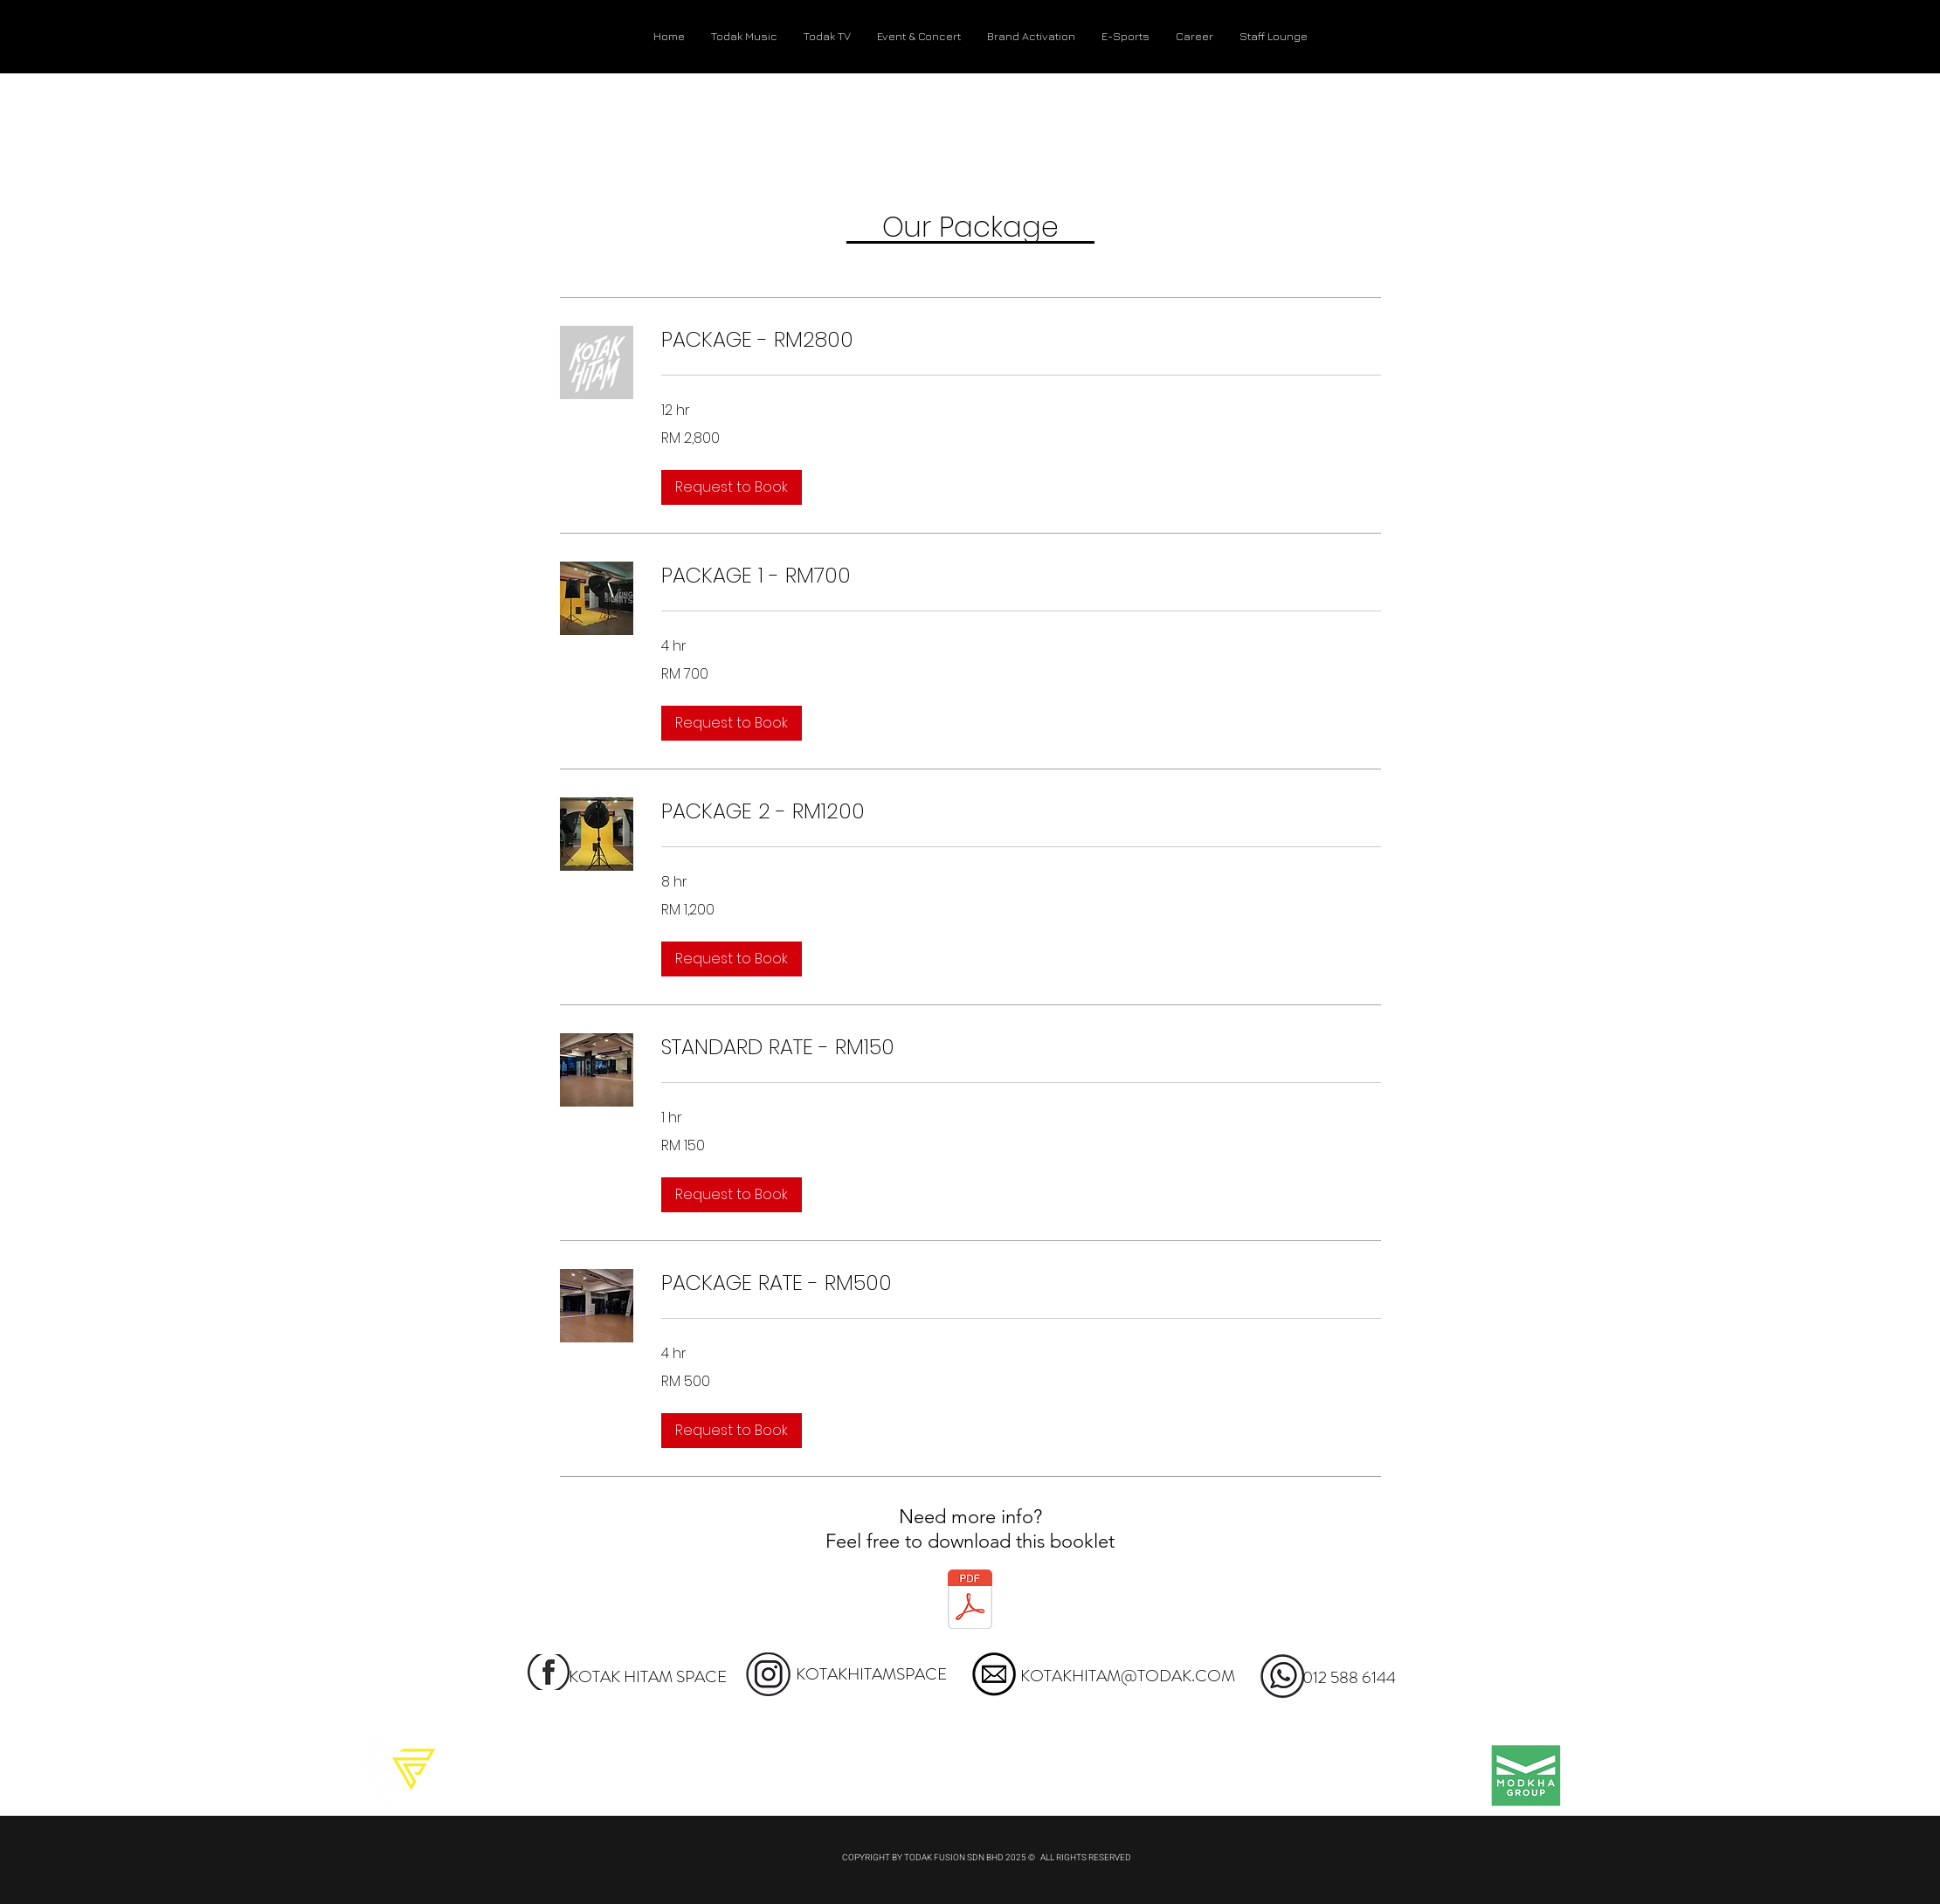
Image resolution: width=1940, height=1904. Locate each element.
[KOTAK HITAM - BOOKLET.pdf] (970, 1602)
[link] (1021, 340)
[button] (731, 487)
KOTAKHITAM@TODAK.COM (1127, 1675)
